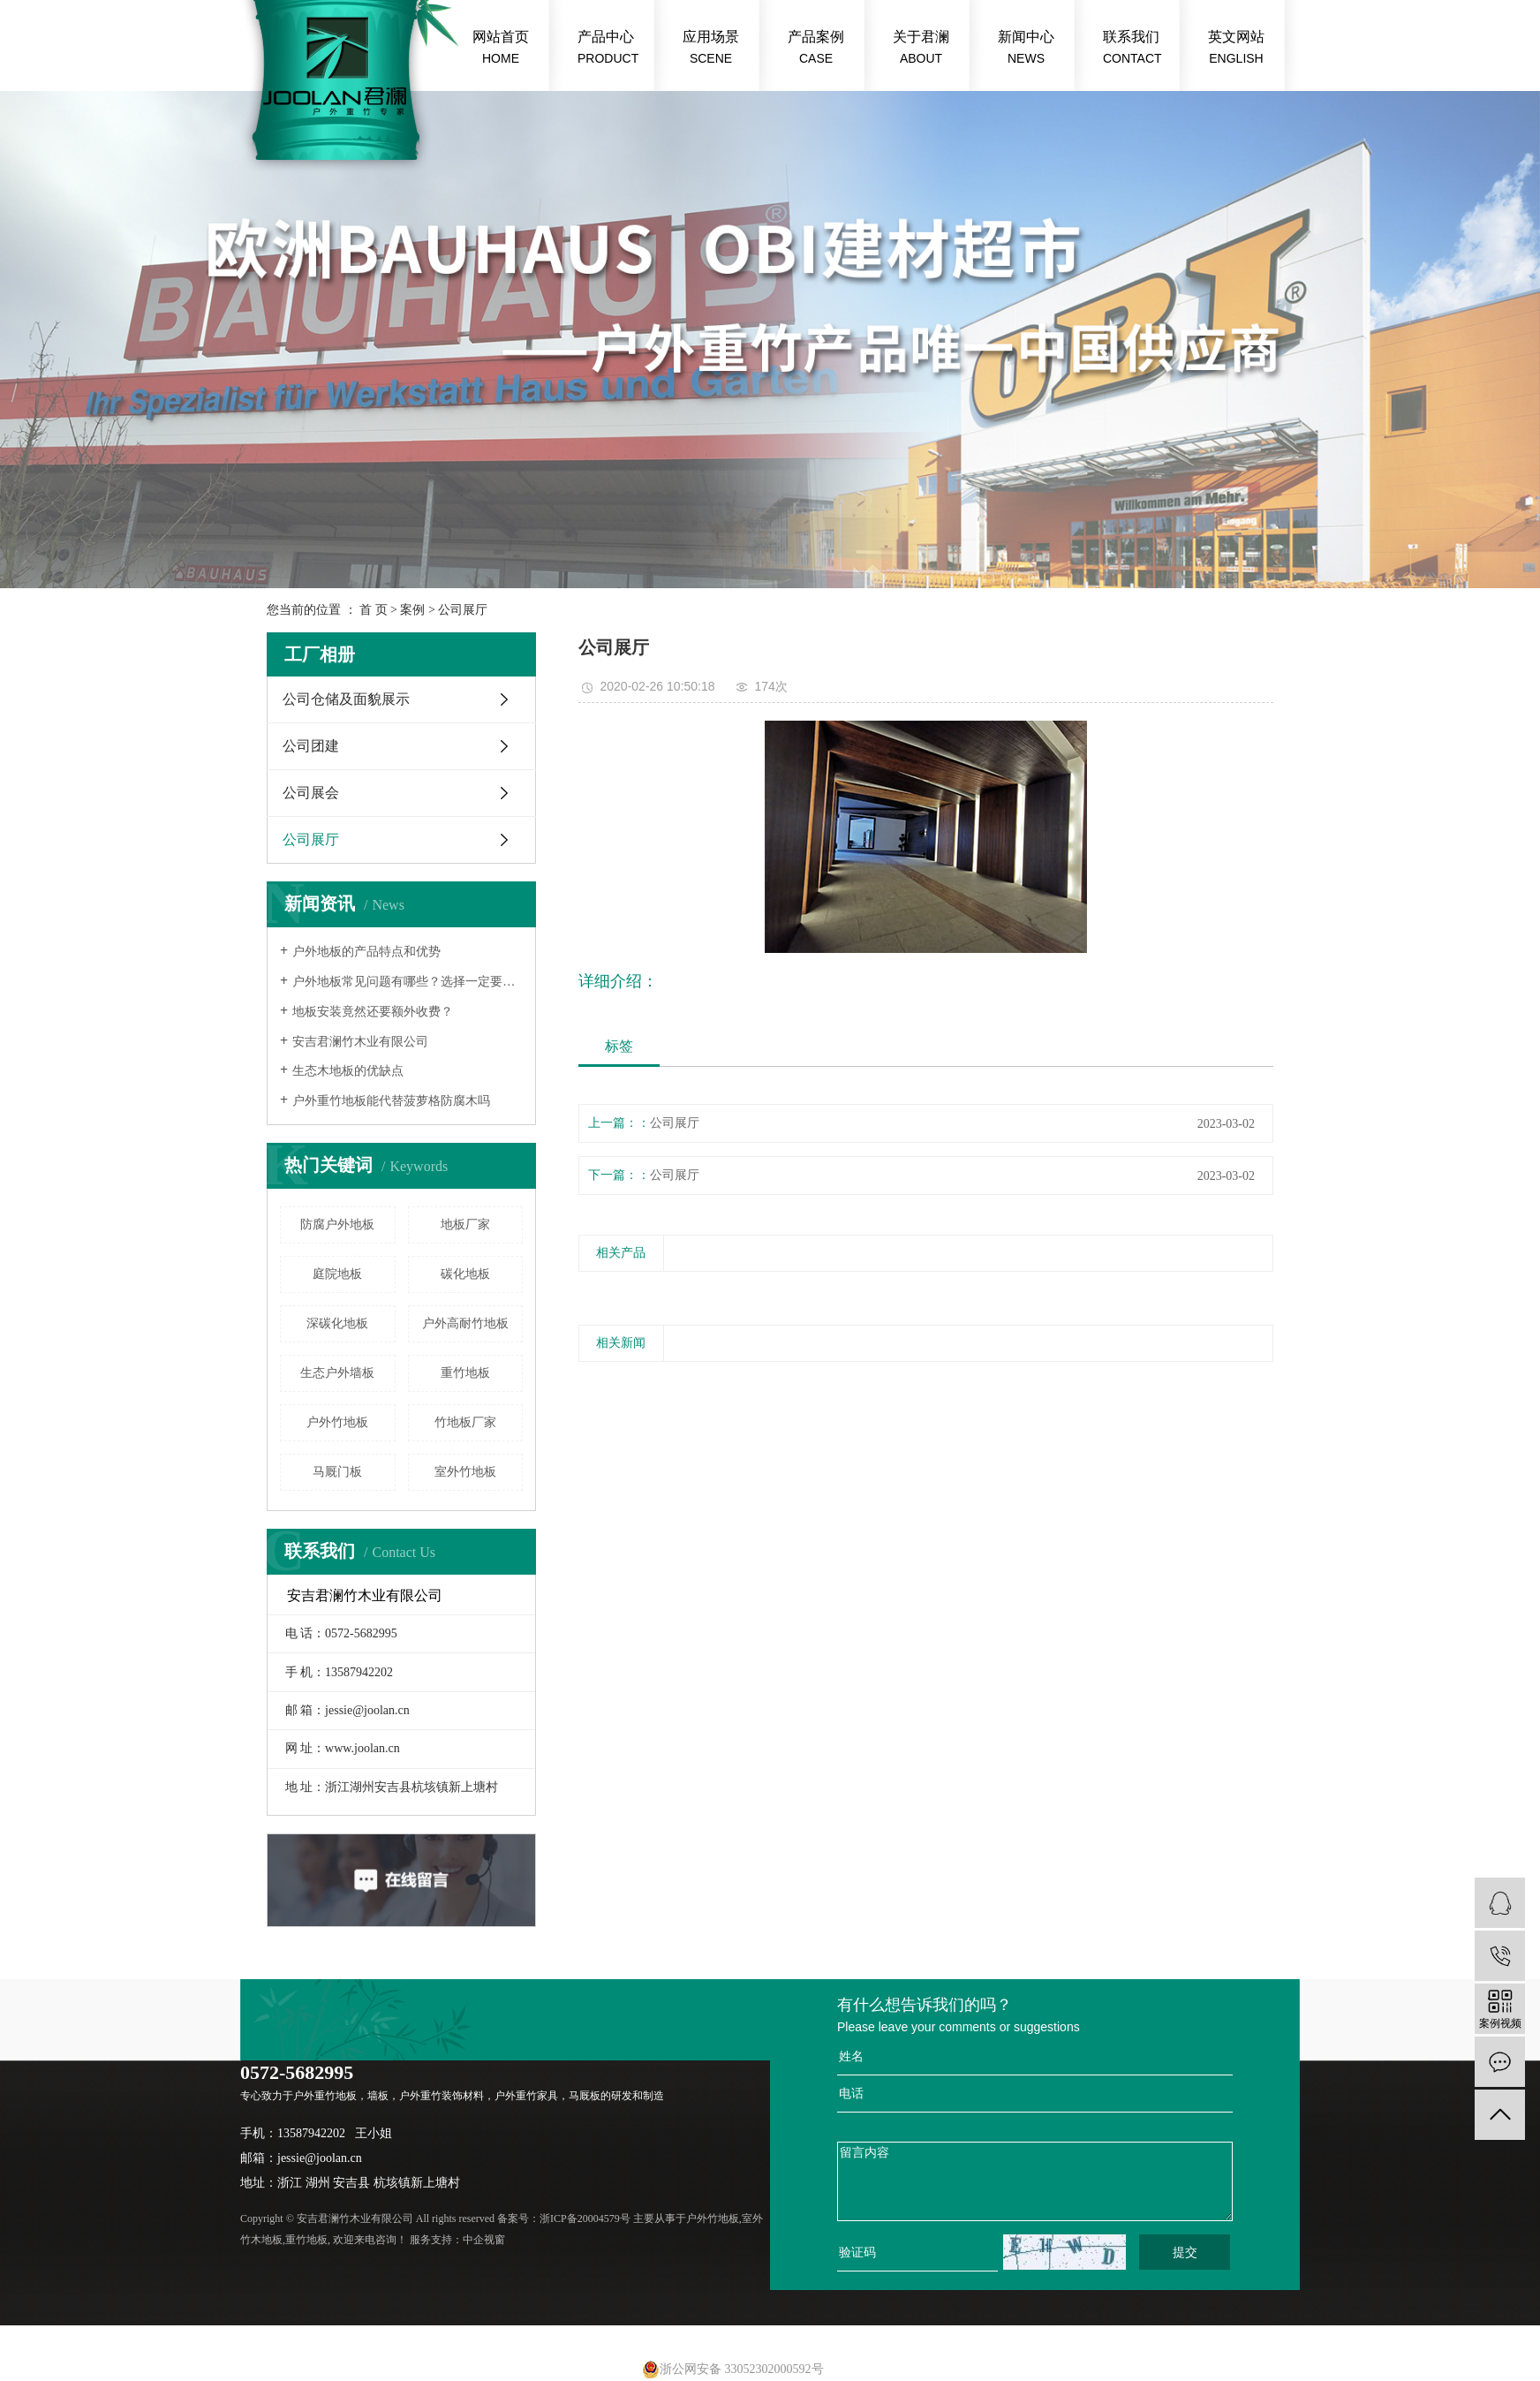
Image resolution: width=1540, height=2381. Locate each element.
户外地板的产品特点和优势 (366, 951)
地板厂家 (465, 1224)
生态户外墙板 (337, 1372)
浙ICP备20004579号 (585, 2218)
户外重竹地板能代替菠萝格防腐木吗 (391, 1100)
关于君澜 (921, 49)
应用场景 (711, 49)
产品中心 (608, 49)
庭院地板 (337, 1274)
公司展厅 (462, 609)
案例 (412, 609)
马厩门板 (337, 1471)
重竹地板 (465, 1372)
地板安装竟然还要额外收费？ (372, 1011)
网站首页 (500, 49)
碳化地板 (465, 1274)
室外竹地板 (465, 1471)
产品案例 (816, 49)
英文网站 (1236, 49)
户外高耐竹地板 (465, 1323)
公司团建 (311, 745)
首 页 (373, 609)
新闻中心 (1026, 49)
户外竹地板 (337, 1422)
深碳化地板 (337, 1323)
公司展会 (311, 792)
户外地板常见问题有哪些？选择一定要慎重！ (407, 981)
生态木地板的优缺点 (348, 1070)
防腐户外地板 (337, 1224)
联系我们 (1132, 49)
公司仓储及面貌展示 (346, 699)
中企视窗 (484, 2240)
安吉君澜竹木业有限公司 (360, 1041)
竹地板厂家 (465, 1422)
